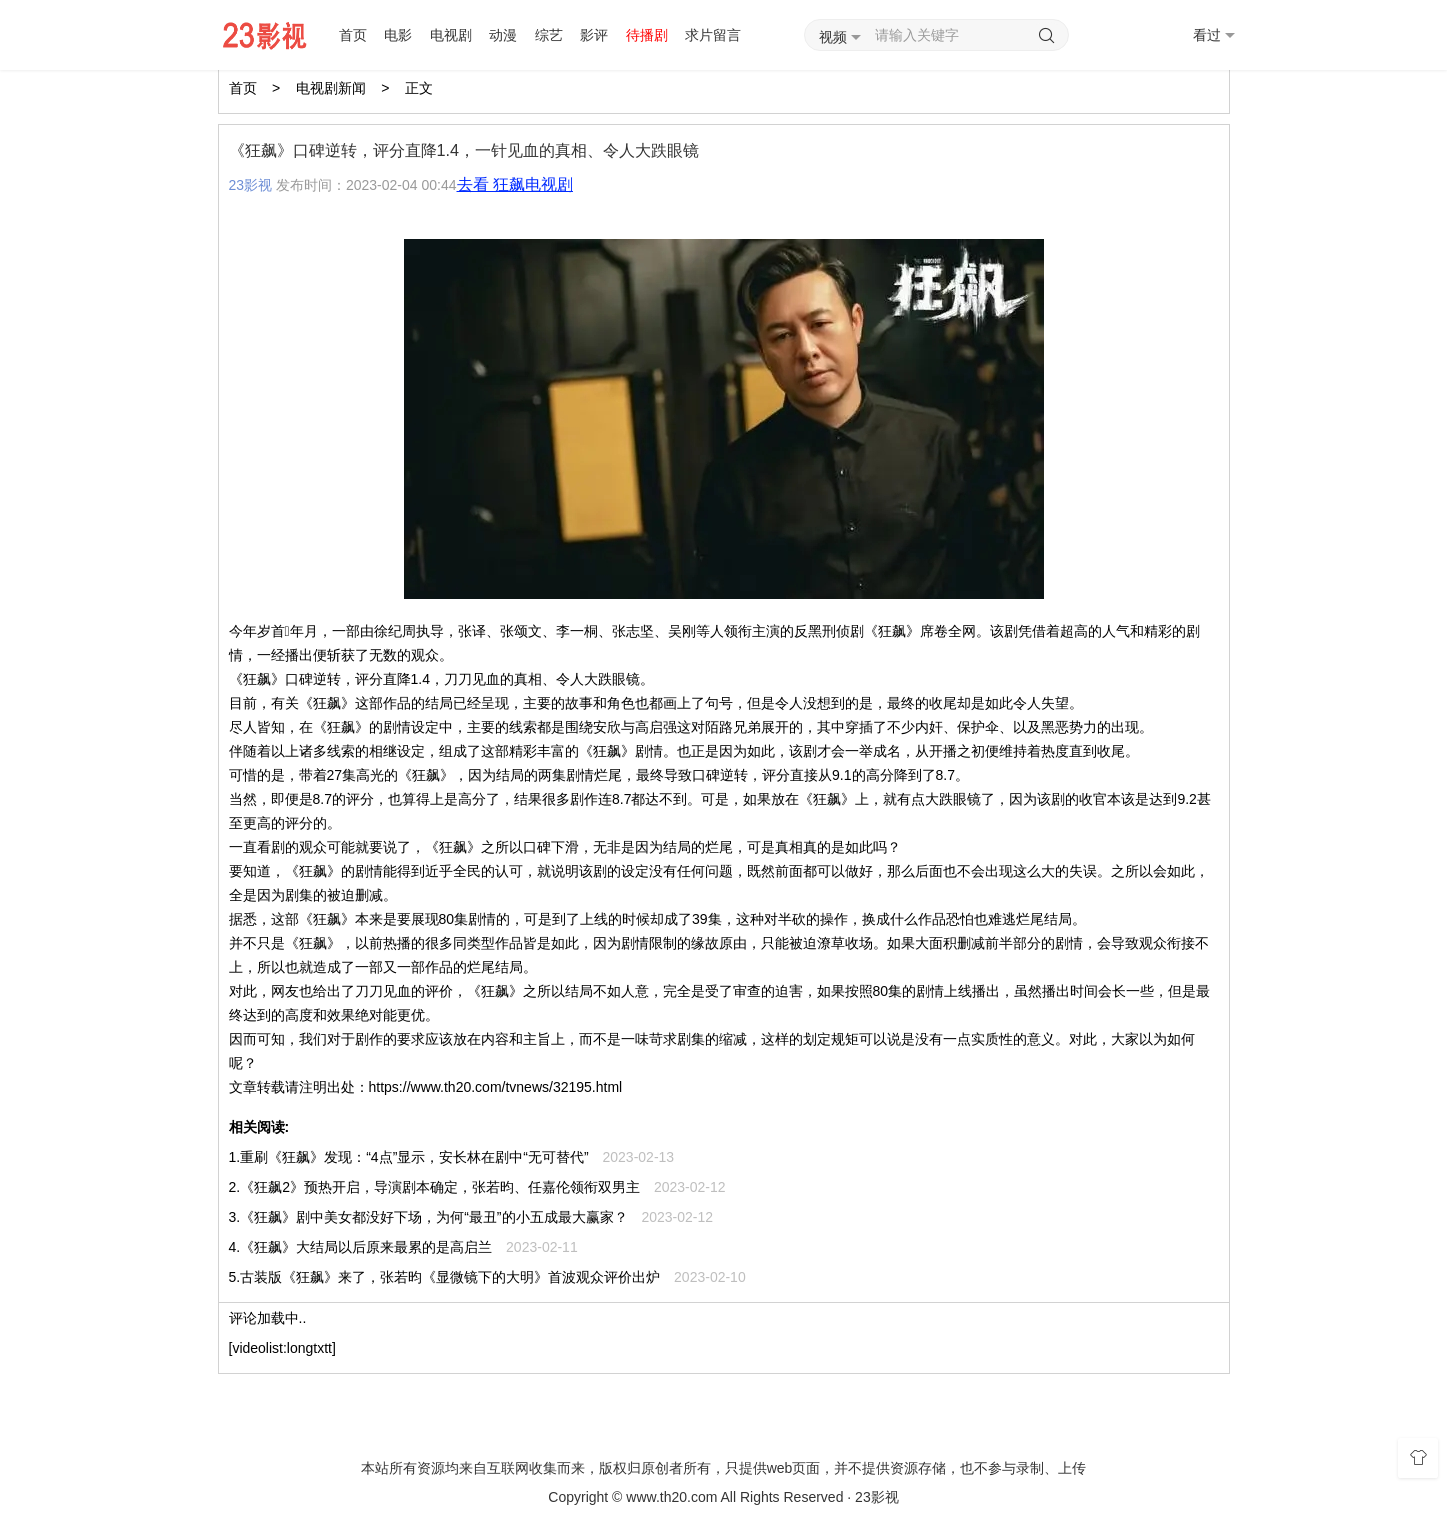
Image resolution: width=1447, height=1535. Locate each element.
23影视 (251, 185)
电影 (398, 35)
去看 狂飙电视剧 (515, 184)
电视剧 (451, 35)
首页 (353, 35)
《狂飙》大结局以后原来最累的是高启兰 (366, 1247)
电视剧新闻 (331, 88)
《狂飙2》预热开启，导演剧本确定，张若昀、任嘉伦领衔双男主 (440, 1187)
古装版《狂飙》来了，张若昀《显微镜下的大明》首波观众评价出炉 (450, 1277)
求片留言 (713, 35)
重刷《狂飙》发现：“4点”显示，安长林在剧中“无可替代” (414, 1157)
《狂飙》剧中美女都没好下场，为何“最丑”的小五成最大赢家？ (433, 1217)
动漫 (503, 35)
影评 (594, 35)
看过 (1214, 35)
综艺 (549, 35)
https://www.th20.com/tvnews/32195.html (496, 1087)
